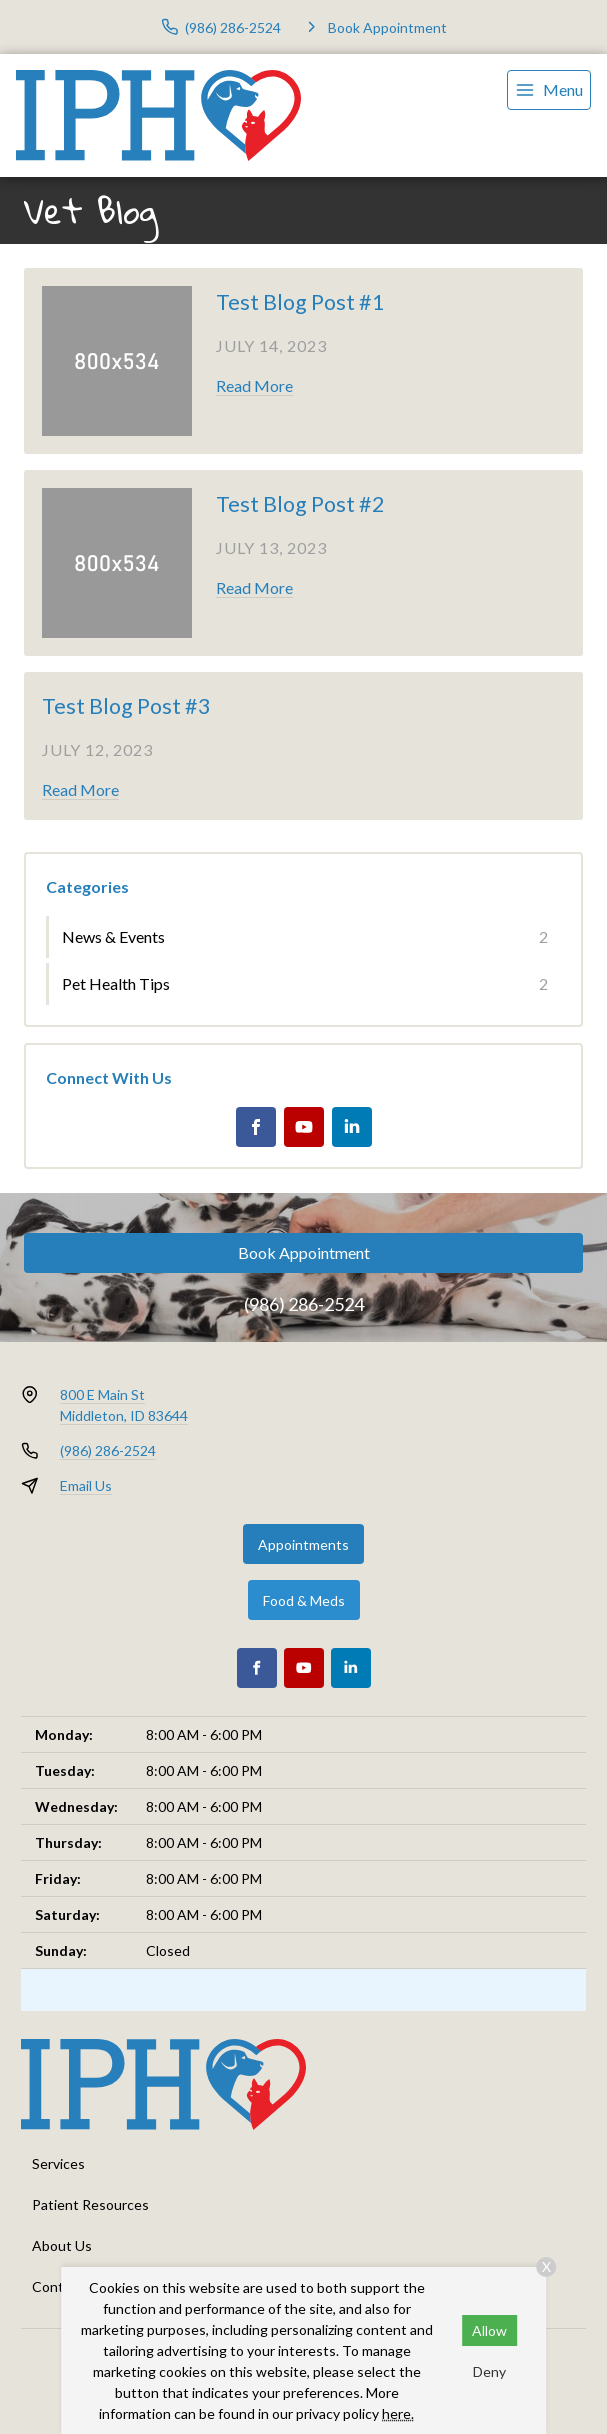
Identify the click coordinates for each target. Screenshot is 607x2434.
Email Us (86, 1485)
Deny (489, 2371)
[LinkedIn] (352, 1127)
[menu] (549, 90)
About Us (62, 2245)
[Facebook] (256, 1127)
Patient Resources (90, 2204)
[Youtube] (304, 1127)
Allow (489, 2330)
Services (58, 2163)
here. (398, 2413)
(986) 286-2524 (304, 1304)
